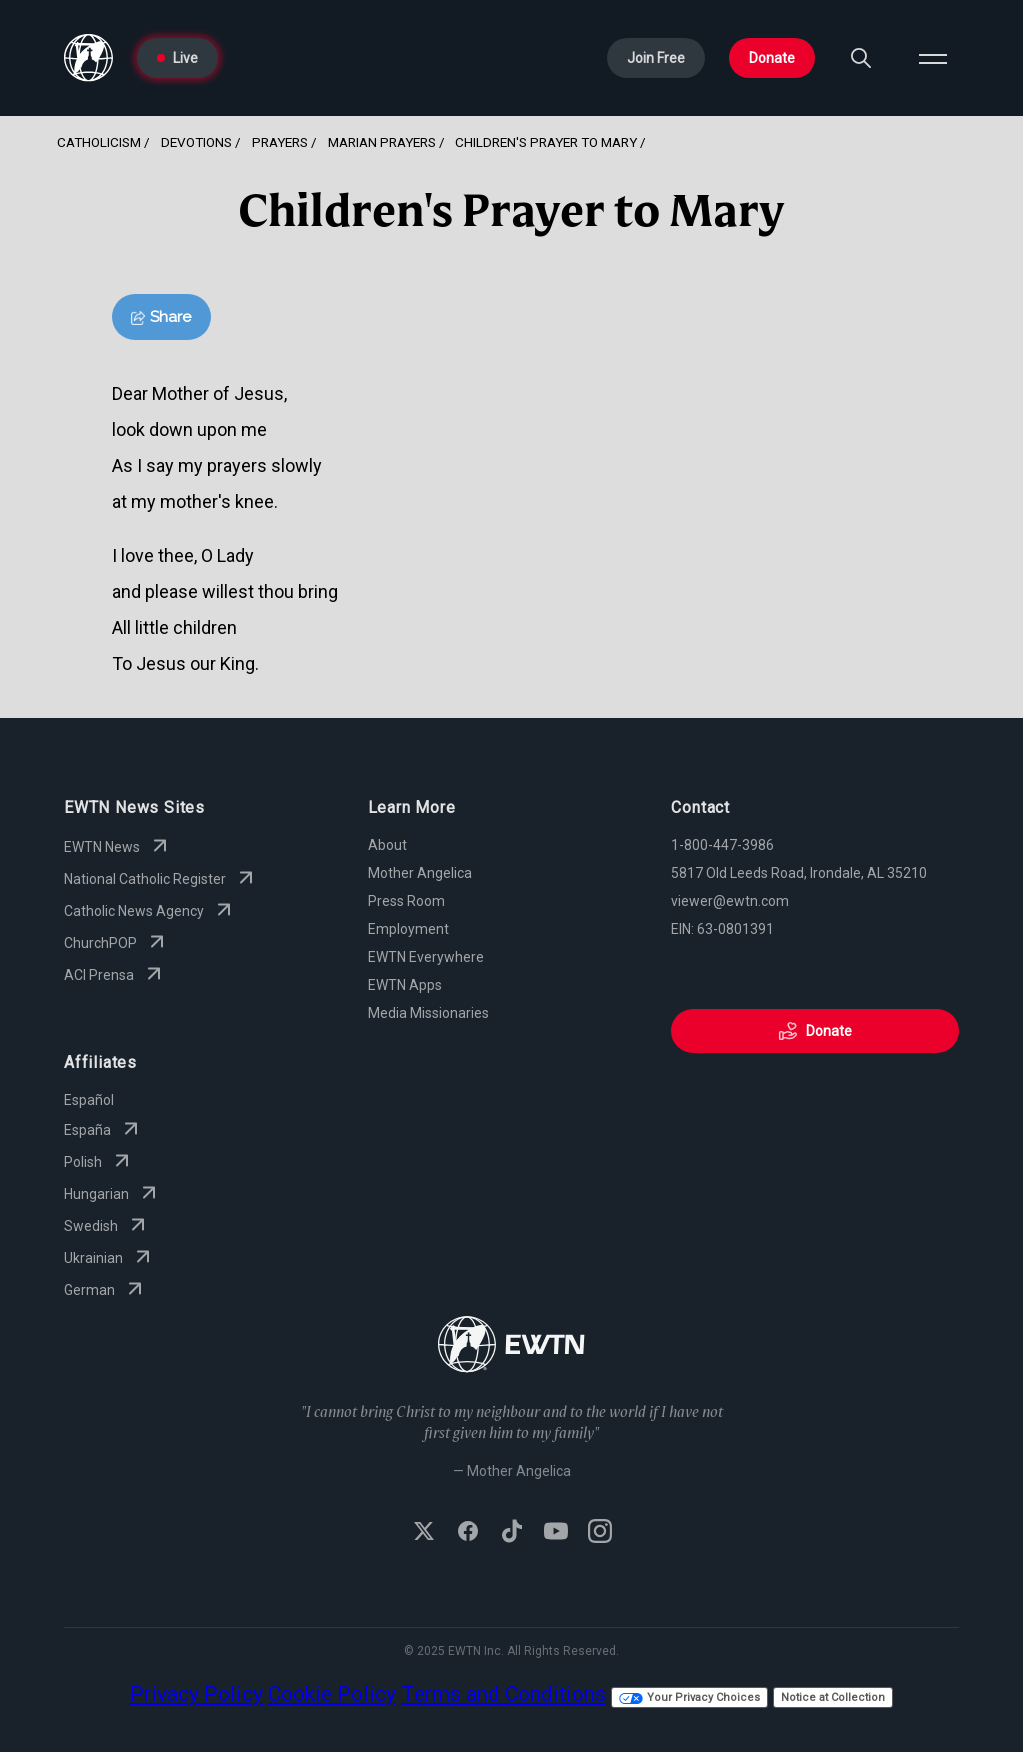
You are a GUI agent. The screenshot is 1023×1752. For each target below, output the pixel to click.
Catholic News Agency (150, 911)
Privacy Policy (196, 1694)
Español (89, 1100)
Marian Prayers (382, 142)
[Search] (861, 58)
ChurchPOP (116, 943)
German (105, 1290)
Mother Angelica (420, 873)
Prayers (280, 142)
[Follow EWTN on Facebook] (468, 1533)
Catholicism (99, 142)
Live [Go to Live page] (177, 58)
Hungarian (112, 1194)
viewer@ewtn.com (730, 901)
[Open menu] (933, 58)
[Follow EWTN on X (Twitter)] (424, 1533)
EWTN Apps (405, 985)
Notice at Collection (833, 1697)
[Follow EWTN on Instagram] (600, 1533)
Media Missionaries (428, 1013)
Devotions (196, 142)
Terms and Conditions (503, 1694)
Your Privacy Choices (689, 1697)
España (103, 1130)
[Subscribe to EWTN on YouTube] (556, 1533)
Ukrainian (109, 1258)
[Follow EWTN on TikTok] (512, 1533)
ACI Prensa (115, 975)
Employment (408, 929)
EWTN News (118, 847)
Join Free (656, 58)
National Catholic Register (161, 879)
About (387, 845)
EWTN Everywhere (426, 957)
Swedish (107, 1226)
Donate (772, 58)
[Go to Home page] (88, 58)
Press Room (406, 901)
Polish (99, 1162)
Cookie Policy (332, 1694)
